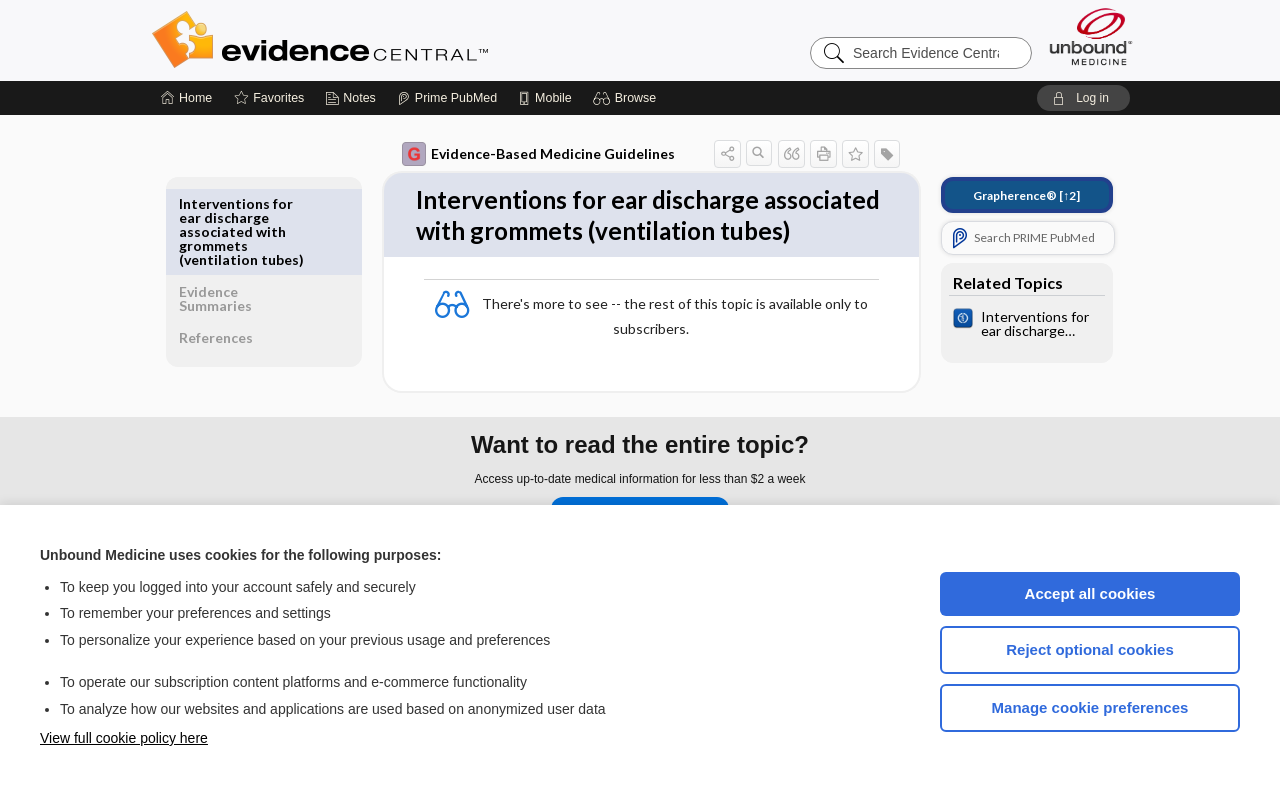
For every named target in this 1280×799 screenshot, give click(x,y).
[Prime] (447, 98)
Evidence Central (400, 40)
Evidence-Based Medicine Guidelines (524, 154)
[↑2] (1012, 195)
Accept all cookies (1090, 593)
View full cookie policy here (124, 738)
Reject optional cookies (1090, 649)
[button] (627, 98)
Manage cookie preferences (1090, 707)
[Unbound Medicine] (1091, 36)
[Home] (186, 98)
